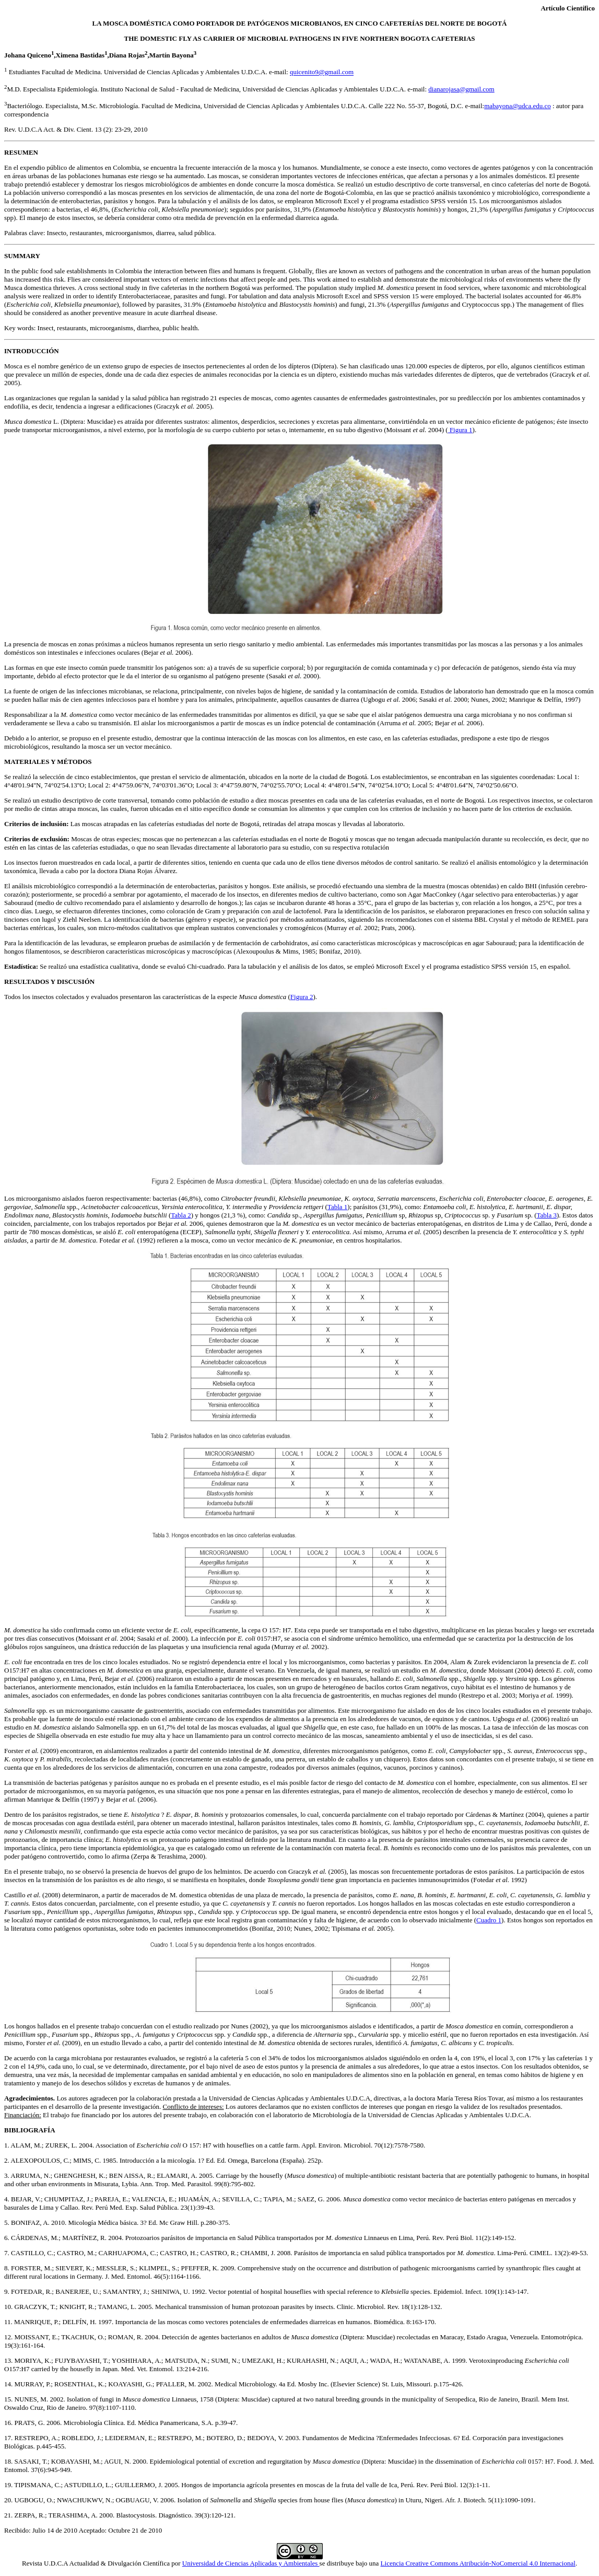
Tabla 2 (181, 1215)
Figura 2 (301, 997)
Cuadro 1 (488, 1920)
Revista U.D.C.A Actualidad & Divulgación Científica (96, 2563)
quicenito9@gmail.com (322, 72)
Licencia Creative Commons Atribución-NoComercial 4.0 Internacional (478, 2563)
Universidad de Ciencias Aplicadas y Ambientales (251, 2563)
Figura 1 (460, 430)
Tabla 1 (337, 1207)
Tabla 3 (547, 1215)
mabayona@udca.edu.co (517, 106)
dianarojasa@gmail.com (461, 89)
